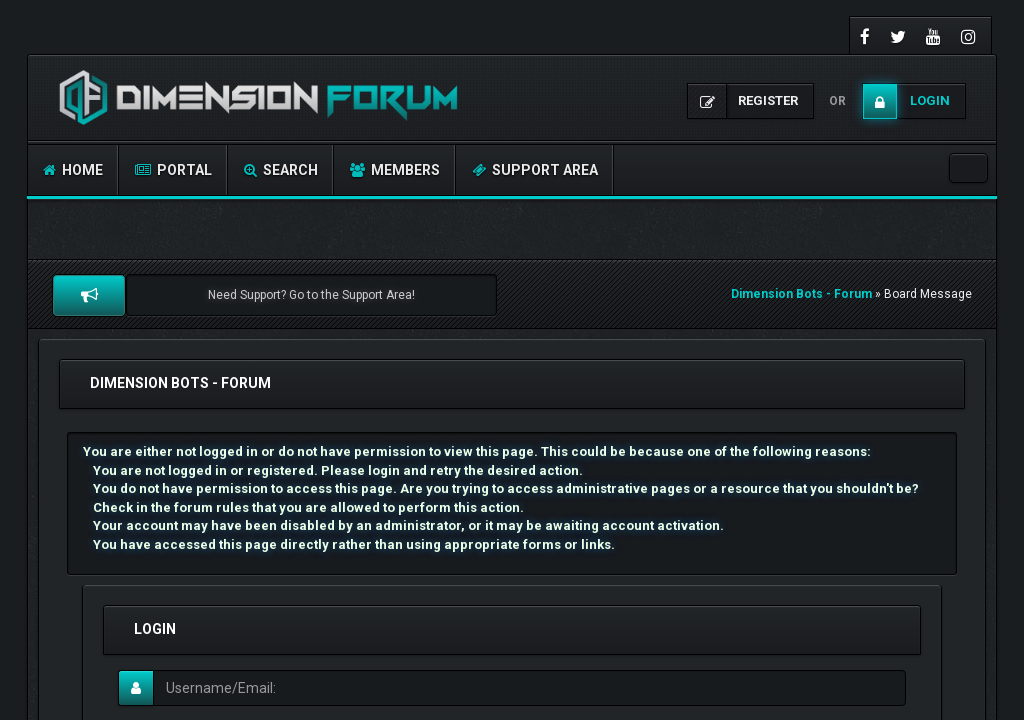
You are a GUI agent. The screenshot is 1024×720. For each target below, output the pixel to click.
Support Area (535, 170)
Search (281, 170)
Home (73, 170)
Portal (173, 170)
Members (395, 170)
